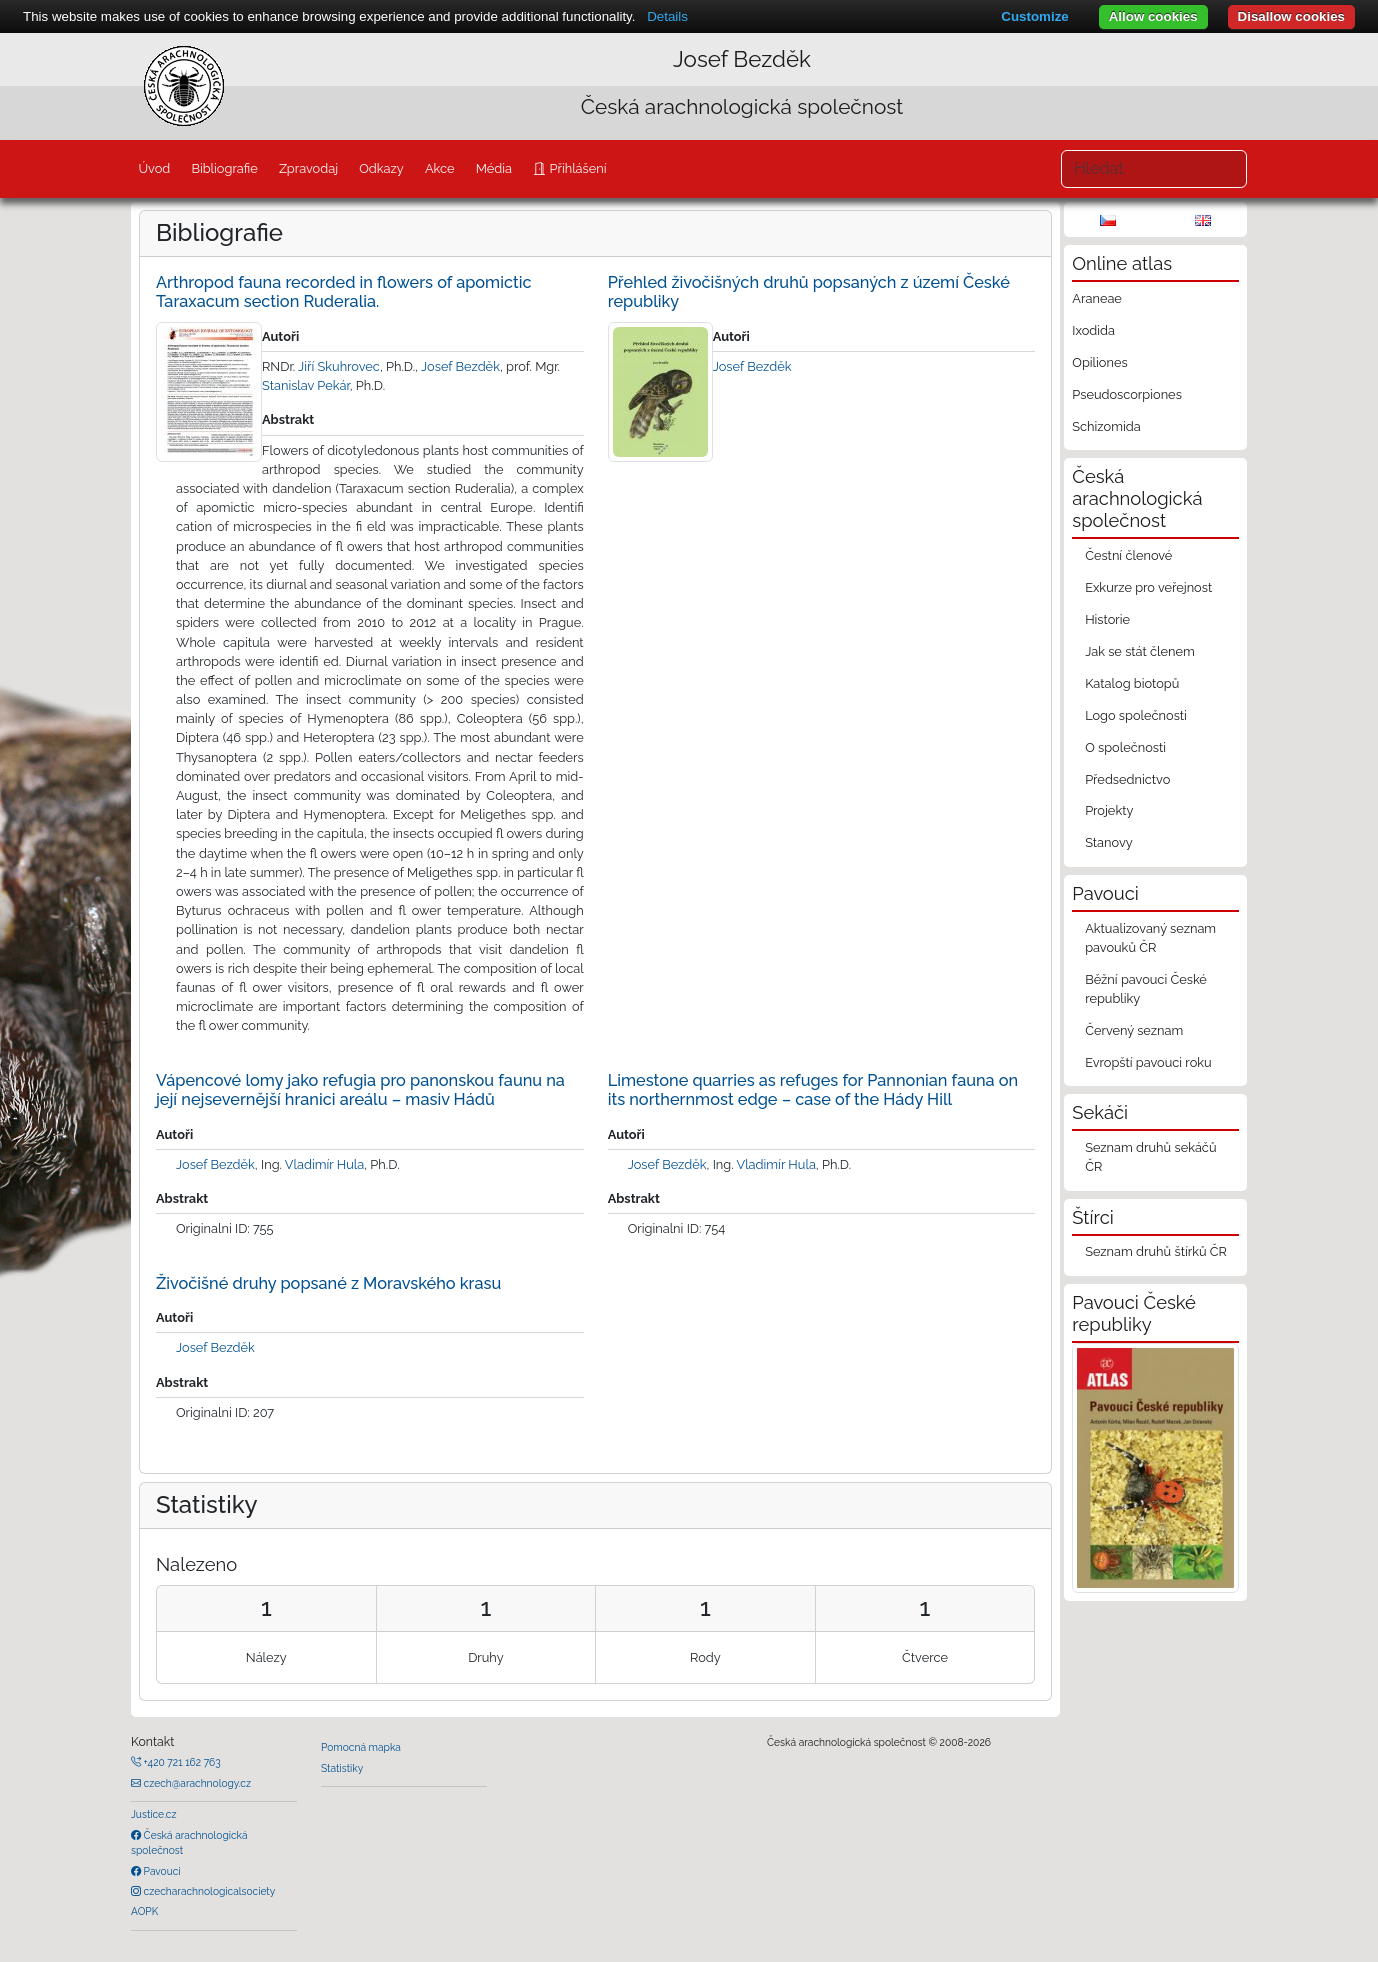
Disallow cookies (1291, 16)
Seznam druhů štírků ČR (1156, 1251)
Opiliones (1099, 362)
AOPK (144, 1911)
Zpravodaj (308, 168)
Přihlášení (576, 168)
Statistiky (342, 1768)
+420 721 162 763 (181, 1762)
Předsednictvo (1127, 779)
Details (667, 16)
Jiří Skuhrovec (339, 366)
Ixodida (1093, 330)
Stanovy (1109, 842)
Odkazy (381, 168)
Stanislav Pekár (306, 385)
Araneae (1097, 298)
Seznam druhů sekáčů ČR (1150, 1157)
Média (494, 168)
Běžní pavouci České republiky (1146, 989)
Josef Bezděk (742, 59)
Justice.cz (154, 1814)
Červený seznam (1134, 1030)
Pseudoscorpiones (1126, 394)
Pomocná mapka (361, 1747)
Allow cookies (1153, 16)
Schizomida (1106, 426)
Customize (1034, 16)
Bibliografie (224, 168)
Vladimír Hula (324, 1164)
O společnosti (1125, 747)
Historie (1107, 619)
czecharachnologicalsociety (208, 1891)
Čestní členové (1128, 555)
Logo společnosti (1136, 715)
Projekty (1109, 810)
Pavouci (161, 1871)
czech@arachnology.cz (196, 1783)
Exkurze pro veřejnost (1148, 587)
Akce (440, 168)
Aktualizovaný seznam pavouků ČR (1150, 938)
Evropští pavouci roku (1148, 1062)
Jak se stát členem (1140, 651)
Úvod (154, 168)
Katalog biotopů (1132, 683)
